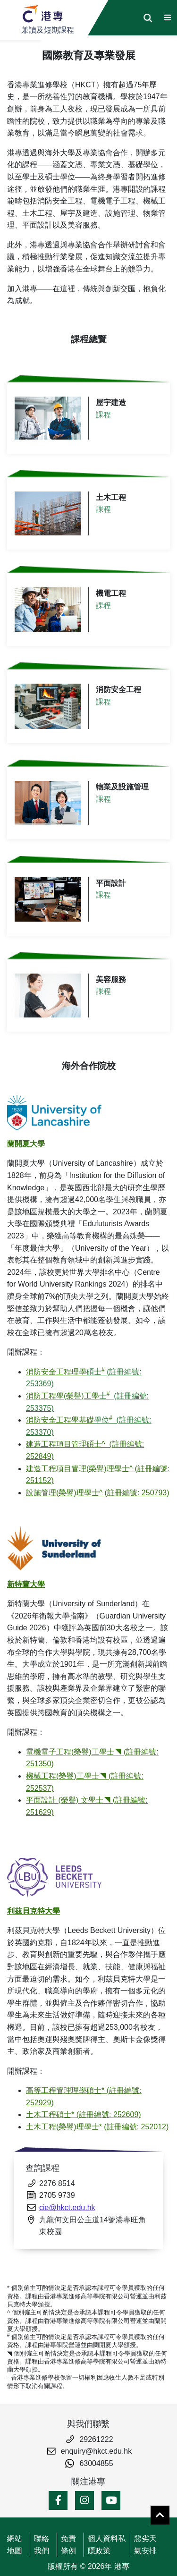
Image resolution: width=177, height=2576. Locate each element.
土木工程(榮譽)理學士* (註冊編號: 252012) (97, 2127)
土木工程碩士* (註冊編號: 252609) (83, 2114)
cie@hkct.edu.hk (67, 2207)
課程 (103, 415)
